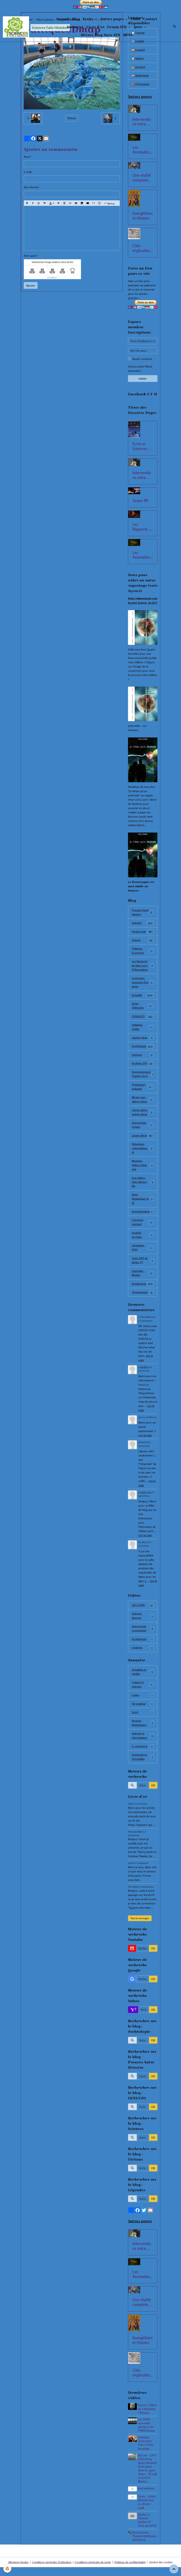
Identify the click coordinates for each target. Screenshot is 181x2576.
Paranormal (143, 933)
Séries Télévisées (143, 1009)
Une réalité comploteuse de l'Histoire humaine (142, 178)
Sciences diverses (143, 1623)
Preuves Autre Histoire (143, 914)
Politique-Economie (143, 953)
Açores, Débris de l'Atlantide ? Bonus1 (147, 2417)
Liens (135, 18)
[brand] (23, 27)
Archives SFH (143, 1067)
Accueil (62, 18)
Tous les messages (139, 1927)
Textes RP (140, 501)
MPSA (128, 34)
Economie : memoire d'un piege (143, 985)
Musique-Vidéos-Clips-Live (143, 1171)
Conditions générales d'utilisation (50, 2571)
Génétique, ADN (143, 1254)
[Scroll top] (173, 2568)
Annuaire (75, 26)
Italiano (138, 59)
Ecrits (88, 18)
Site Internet (31, 187)
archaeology (143, 1291)
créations (143, 1655)
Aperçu (109, 203)
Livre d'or (95, 26)
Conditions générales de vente (92, 2571)
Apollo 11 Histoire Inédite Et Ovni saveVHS (147, 2528)
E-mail (28, 172)
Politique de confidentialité (131, 2571)
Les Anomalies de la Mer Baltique (141, 150)
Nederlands (140, 76)
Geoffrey (144, 1374)
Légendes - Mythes (143, 1280)
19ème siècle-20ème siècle (143, 1117)
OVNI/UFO (143, 1019)
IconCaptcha (51, 278)
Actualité (143, 998)
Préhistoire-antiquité (143, 1091)
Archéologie (143, 1050)
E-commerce (143, 1755)
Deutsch (139, 67)
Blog (76, 18)
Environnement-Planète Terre (144, 1078)
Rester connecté (142, 359)
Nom (27, 156)
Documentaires (143, 1218)
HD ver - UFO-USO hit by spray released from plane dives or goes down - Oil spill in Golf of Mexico (147, 2477)
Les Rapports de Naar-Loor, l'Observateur (142, 528)
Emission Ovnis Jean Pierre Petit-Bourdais (146, 2451)
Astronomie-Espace (143, 1130)
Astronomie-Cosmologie (143, 1636)
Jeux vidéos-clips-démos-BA (143, 1188)
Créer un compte (136, 366)
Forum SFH (117, 26)
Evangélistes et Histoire (142, 216)
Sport (143, 1721)
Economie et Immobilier (143, 1766)
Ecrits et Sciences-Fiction (140, 447)
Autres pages (113, 18)
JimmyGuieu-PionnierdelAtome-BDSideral (144, 2544)
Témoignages (143, 1300)
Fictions (143, 942)
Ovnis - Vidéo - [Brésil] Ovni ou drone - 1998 (147, 2510)
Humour (143, 1058)
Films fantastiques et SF (143, 1205)
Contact (150, 18)
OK (153, 1794)
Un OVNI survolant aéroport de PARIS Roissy (146, 2434)
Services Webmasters (143, 1731)
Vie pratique (143, 1712)
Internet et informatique (143, 1744)
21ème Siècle (143, 1140)
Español (138, 50)
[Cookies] (8, 2569)
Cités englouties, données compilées (141, 249)
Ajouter (30, 285)
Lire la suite (145, 1442)
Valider (142, 379)
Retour (71, 118)
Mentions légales (16, 2571)
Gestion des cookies (163, 2571)
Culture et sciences (143, 1692)
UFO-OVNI (143, 1612)
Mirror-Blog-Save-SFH (100, 34)
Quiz (138, 26)
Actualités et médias (143, 1679)
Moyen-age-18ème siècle (143, 1104)
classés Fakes (143, 1041)
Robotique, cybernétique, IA (143, 1153)
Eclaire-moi (145, 1499)
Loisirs (143, 1703)
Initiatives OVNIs (143, 1030)
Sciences (143, 924)
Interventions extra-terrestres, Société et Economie (141, 122)
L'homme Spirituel (143, 1228)
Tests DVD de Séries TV (143, 1267)
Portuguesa (141, 85)
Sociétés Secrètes (143, 1241)
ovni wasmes (146, 2497)
